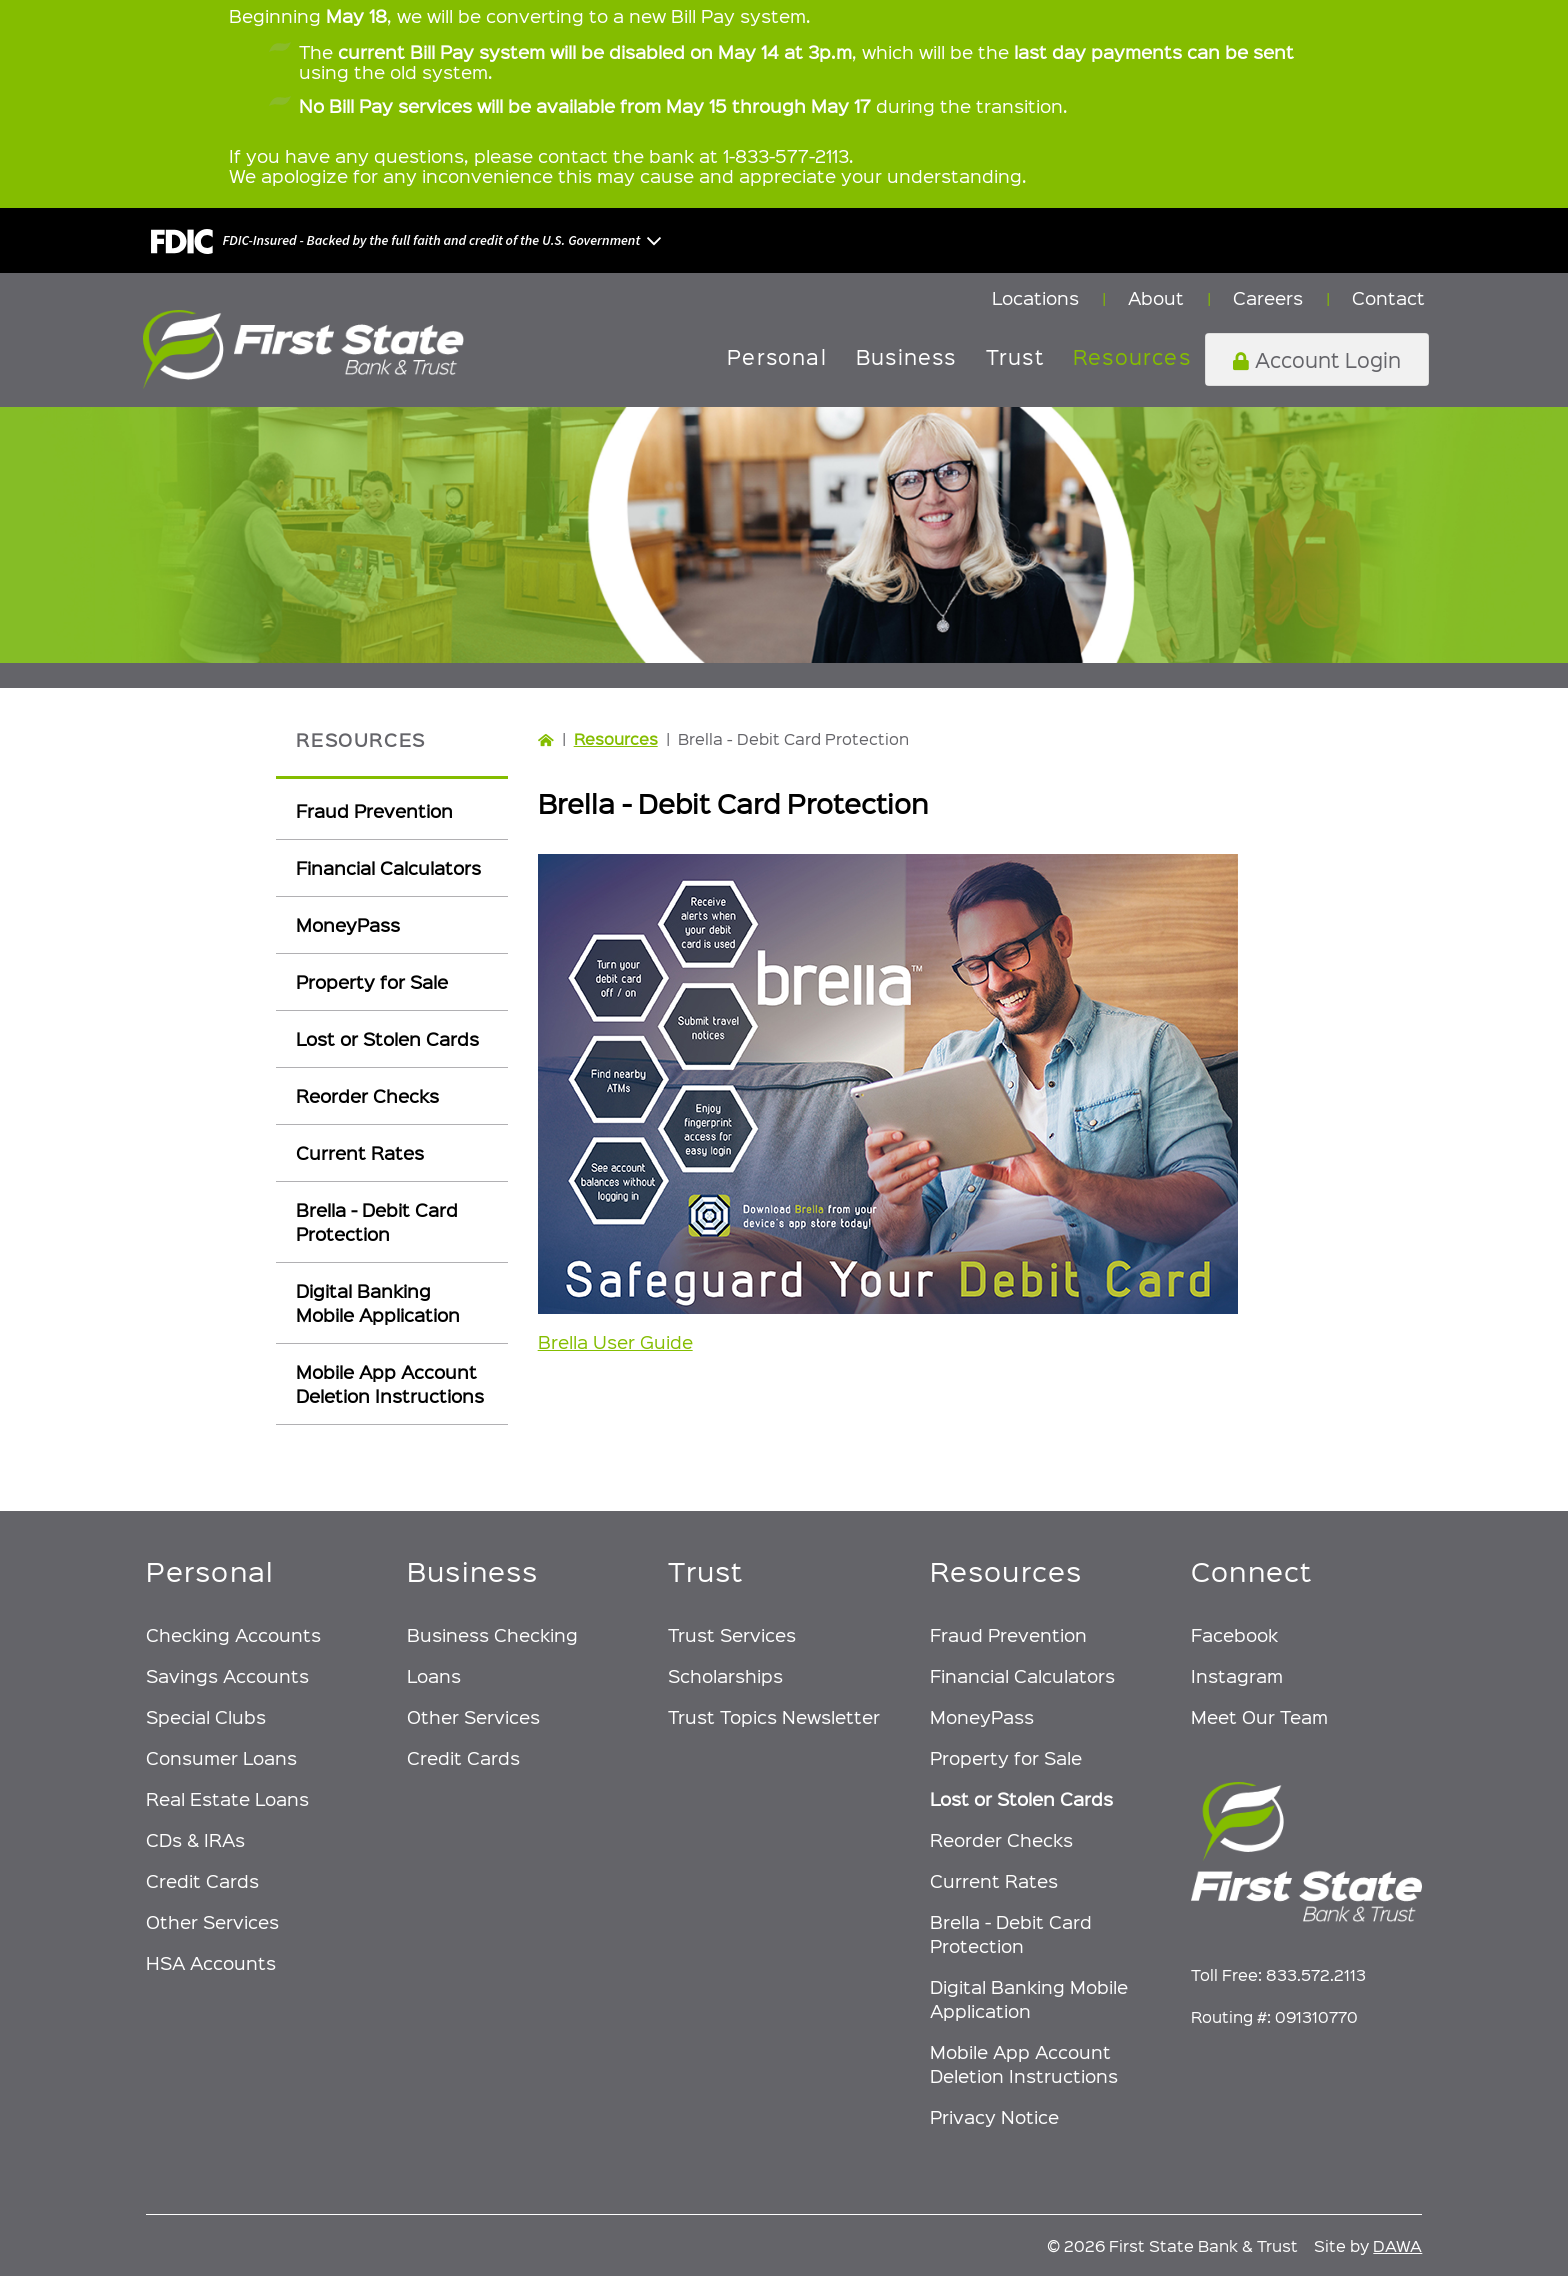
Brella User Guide (615, 1341)
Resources (616, 738)
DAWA (1397, 2245)
